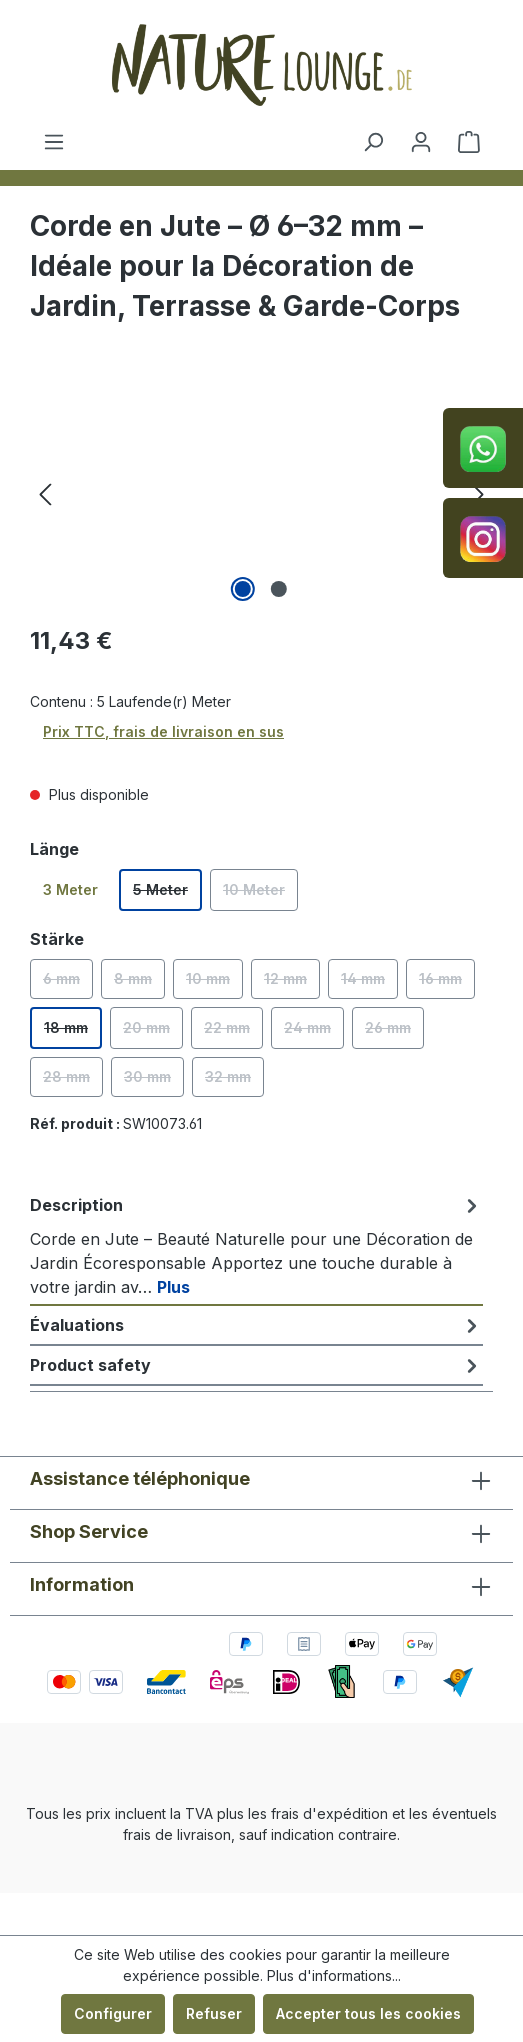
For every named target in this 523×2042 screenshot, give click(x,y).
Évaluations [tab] (256, 1325)
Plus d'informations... (334, 1975)
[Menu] (54, 142)
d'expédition (345, 1813)
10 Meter (260, 896)
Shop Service (89, 1531)
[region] (261, 494)
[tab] (256, 1246)
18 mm (73, 1034)
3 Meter (70, 889)
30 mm (154, 1082)
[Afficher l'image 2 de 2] (279, 589)
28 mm (73, 1082)
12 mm (292, 984)
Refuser (214, 2013)
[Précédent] (45, 494)
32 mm (234, 1082)
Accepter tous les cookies (368, 2013)
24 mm (314, 1034)
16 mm (447, 984)
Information (82, 1584)
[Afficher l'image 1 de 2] (243, 589)
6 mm (68, 984)
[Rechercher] (373, 142)
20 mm (153, 1034)
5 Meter (167, 896)
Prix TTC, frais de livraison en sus (163, 731)
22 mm (233, 1034)
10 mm (214, 984)
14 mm (369, 984)
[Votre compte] (421, 142)
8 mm (139, 984)
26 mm (394, 1034)
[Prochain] (478, 494)
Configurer (113, 2013)
